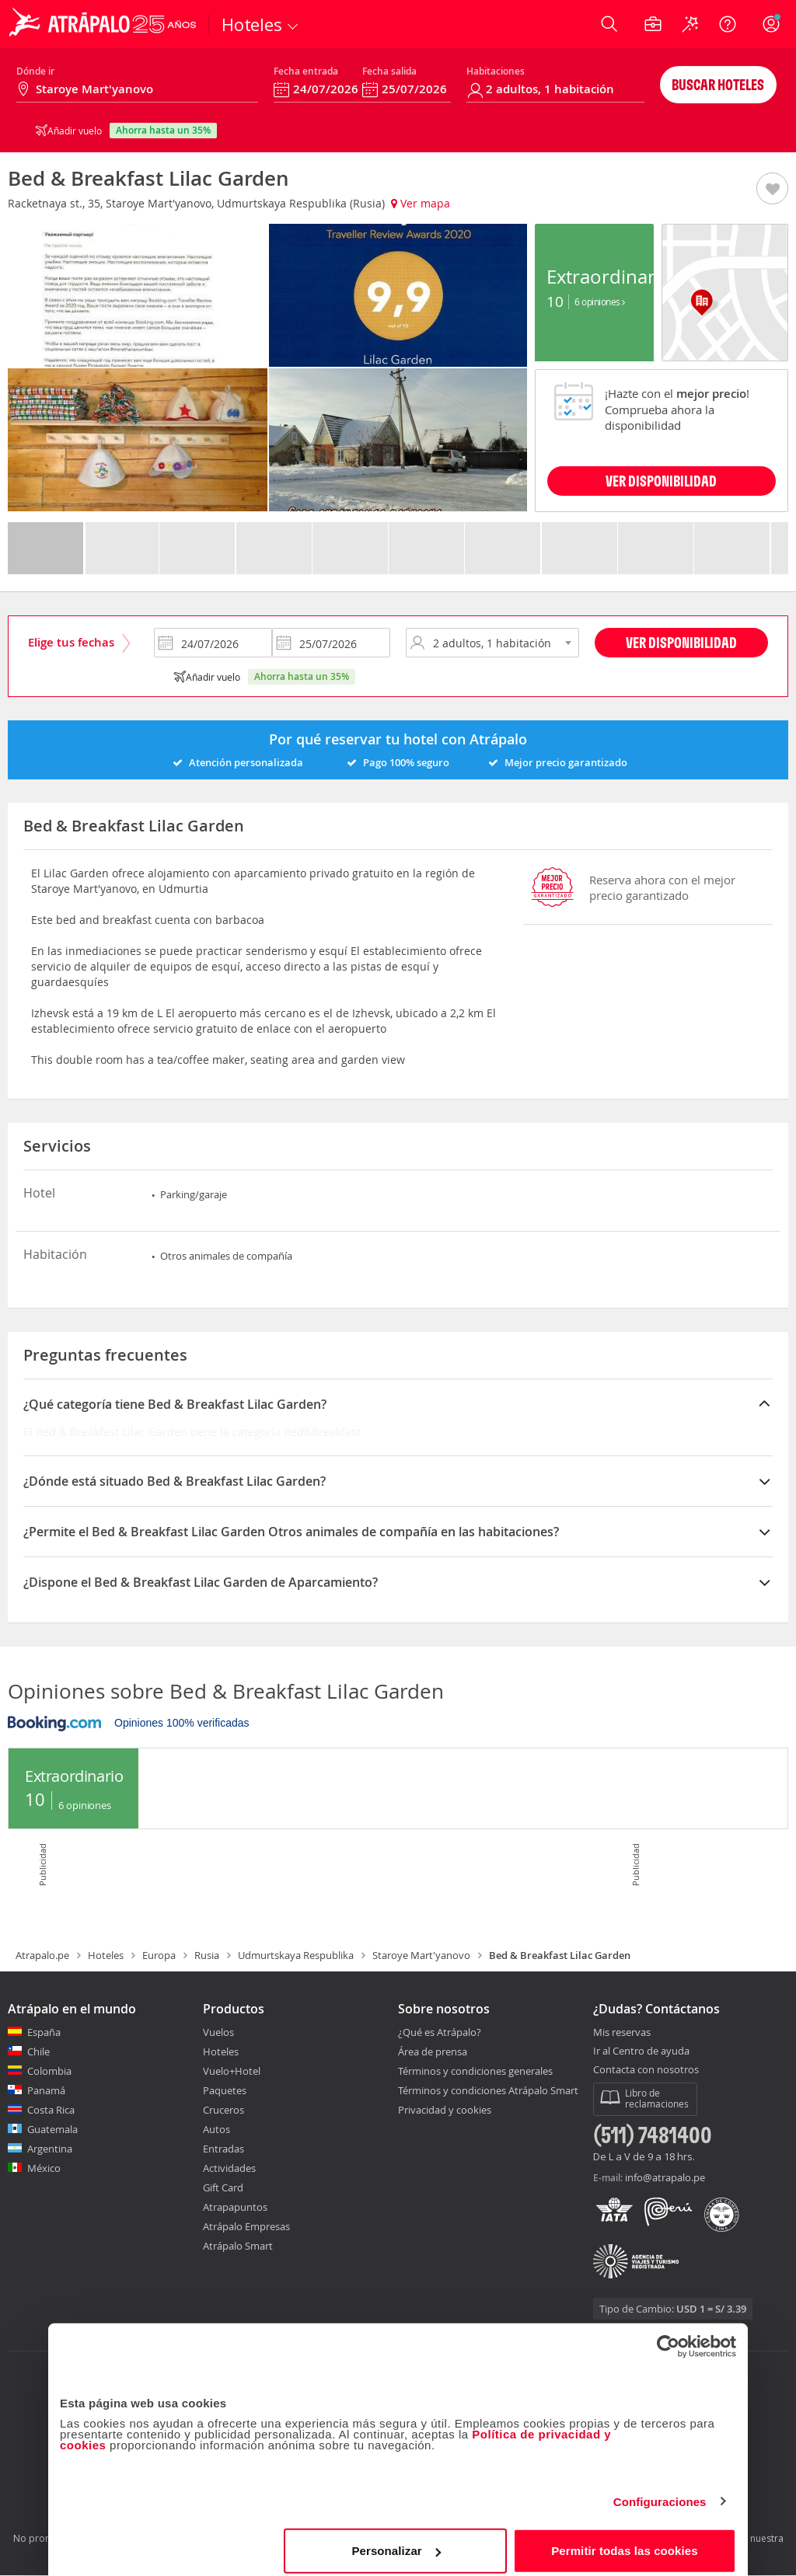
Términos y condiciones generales (475, 2071)
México (44, 2168)
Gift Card (223, 2187)
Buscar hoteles (718, 84)
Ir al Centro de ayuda (641, 2051)
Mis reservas (622, 2033)
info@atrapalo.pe (665, 2177)
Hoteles (106, 1955)
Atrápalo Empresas (246, 2226)
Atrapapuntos (235, 2207)
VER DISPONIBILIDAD (661, 480)
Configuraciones (660, 2491)
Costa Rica (51, 2110)
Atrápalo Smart (238, 2246)
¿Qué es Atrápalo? (439, 2032)
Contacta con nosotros (646, 2070)
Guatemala (52, 2129)
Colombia (49, 2071)
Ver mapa (420, 203)
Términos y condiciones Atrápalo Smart (488, 2090)
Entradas (223, 2149)
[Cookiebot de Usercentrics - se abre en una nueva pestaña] (668, 2336)
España (44, 2032)
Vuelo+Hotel (231, 2071)
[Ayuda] (727, 24)
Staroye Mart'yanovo (421, 1955)
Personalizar (395, 2540)
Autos (216, 2129)
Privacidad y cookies (444, 2110)
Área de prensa (432, 2051)
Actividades (229, 2168)
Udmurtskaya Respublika (296, 1955)
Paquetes (224, 2090)
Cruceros (223, 2110)
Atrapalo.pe (42, 1955)
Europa (159, 1955)
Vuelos (218, 2032)
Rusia (206, 1955)
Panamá (46, 2090)
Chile (38, 2051)
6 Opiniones (599, 301)
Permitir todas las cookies (624, 2540)
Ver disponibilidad (681, 642)
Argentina (49, 2149)
